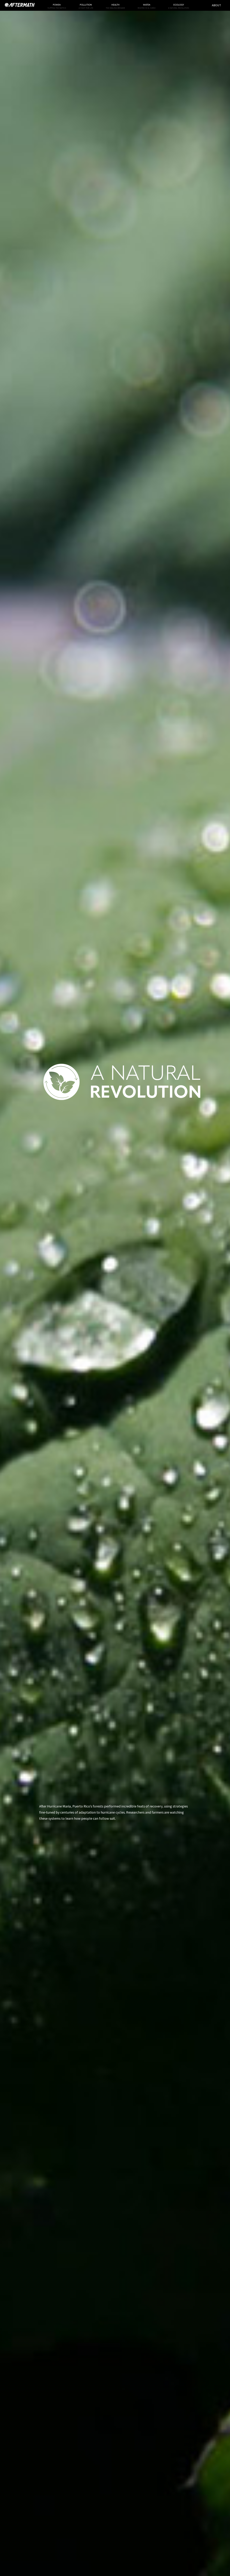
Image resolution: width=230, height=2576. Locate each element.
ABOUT (216, 5)
